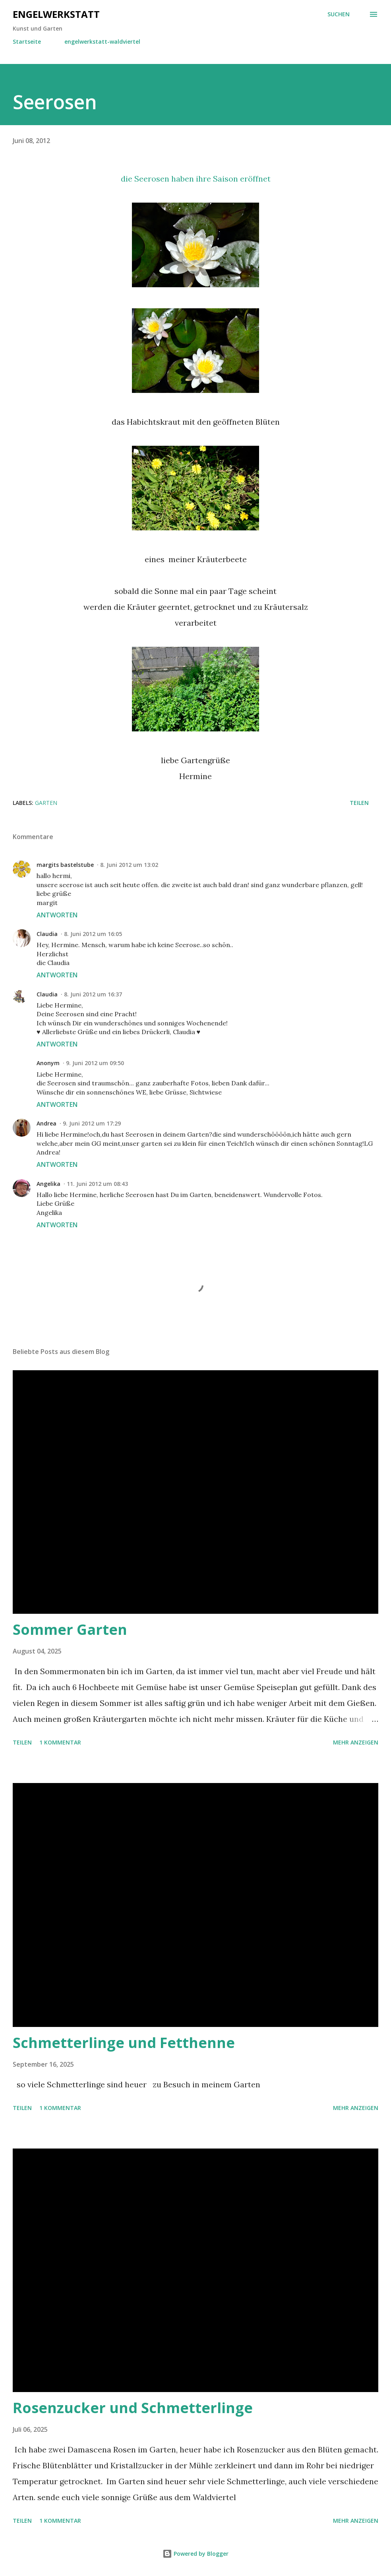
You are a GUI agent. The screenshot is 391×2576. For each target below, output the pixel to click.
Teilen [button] (359, 802)
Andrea (46, 1123)
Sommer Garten (70, 1629)
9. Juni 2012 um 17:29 (92, 1123)
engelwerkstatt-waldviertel (102, 41)
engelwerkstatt (56, 14)
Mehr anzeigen (355, 1742)
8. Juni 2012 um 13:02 (129, 864)
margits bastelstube (65, 864)
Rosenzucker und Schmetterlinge (133, 2407)
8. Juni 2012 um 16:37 (93, 994)
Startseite (27, 41)
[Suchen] (338, 14)
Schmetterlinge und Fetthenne (124, 2042)
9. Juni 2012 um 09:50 (95, 1063)
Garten (46, 802)
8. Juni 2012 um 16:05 (93, 934)
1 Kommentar (60, 1742)
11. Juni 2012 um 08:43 (97, 1183)
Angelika (48, 1183)
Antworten (57, 915)
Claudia (47, 934)
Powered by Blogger (195, 2553)
